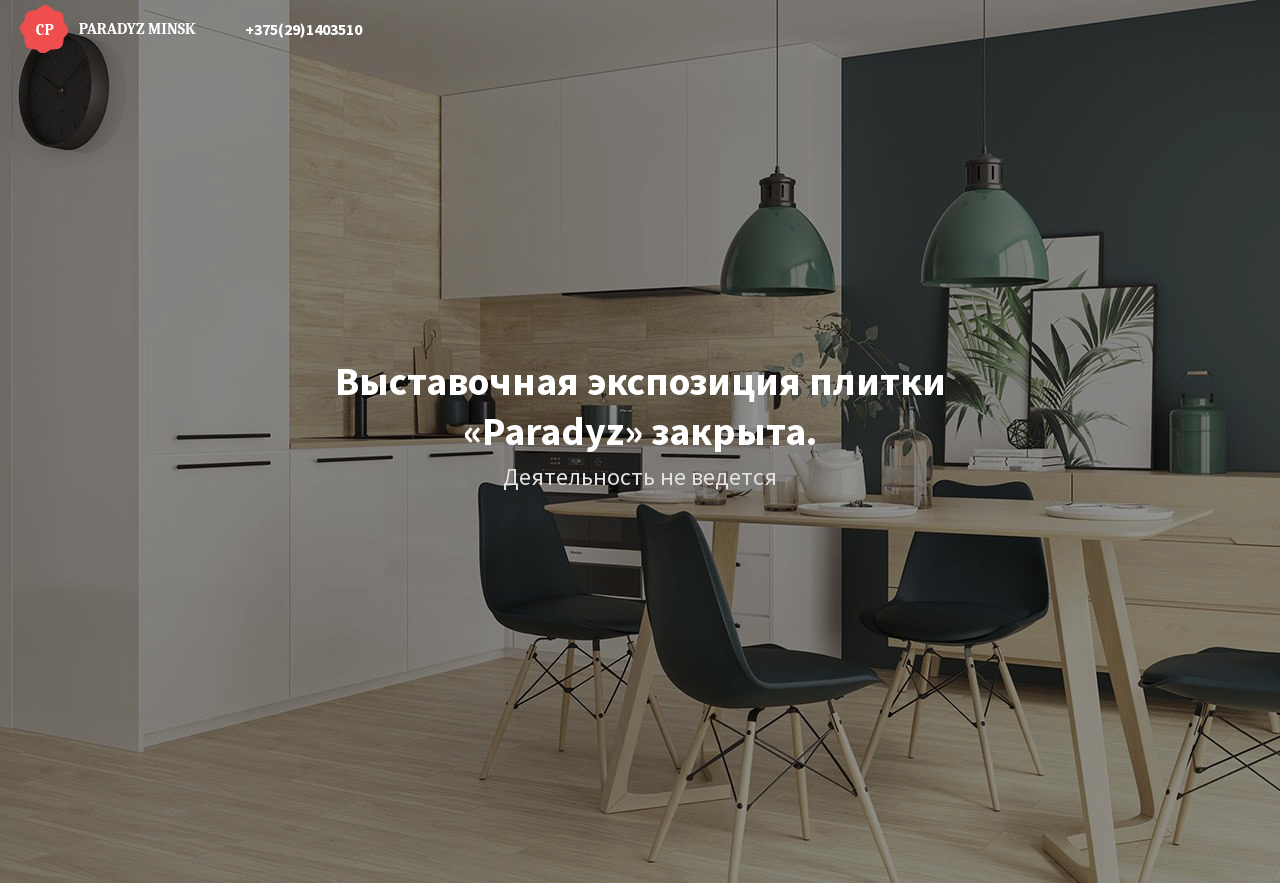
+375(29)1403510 (303, 29)
